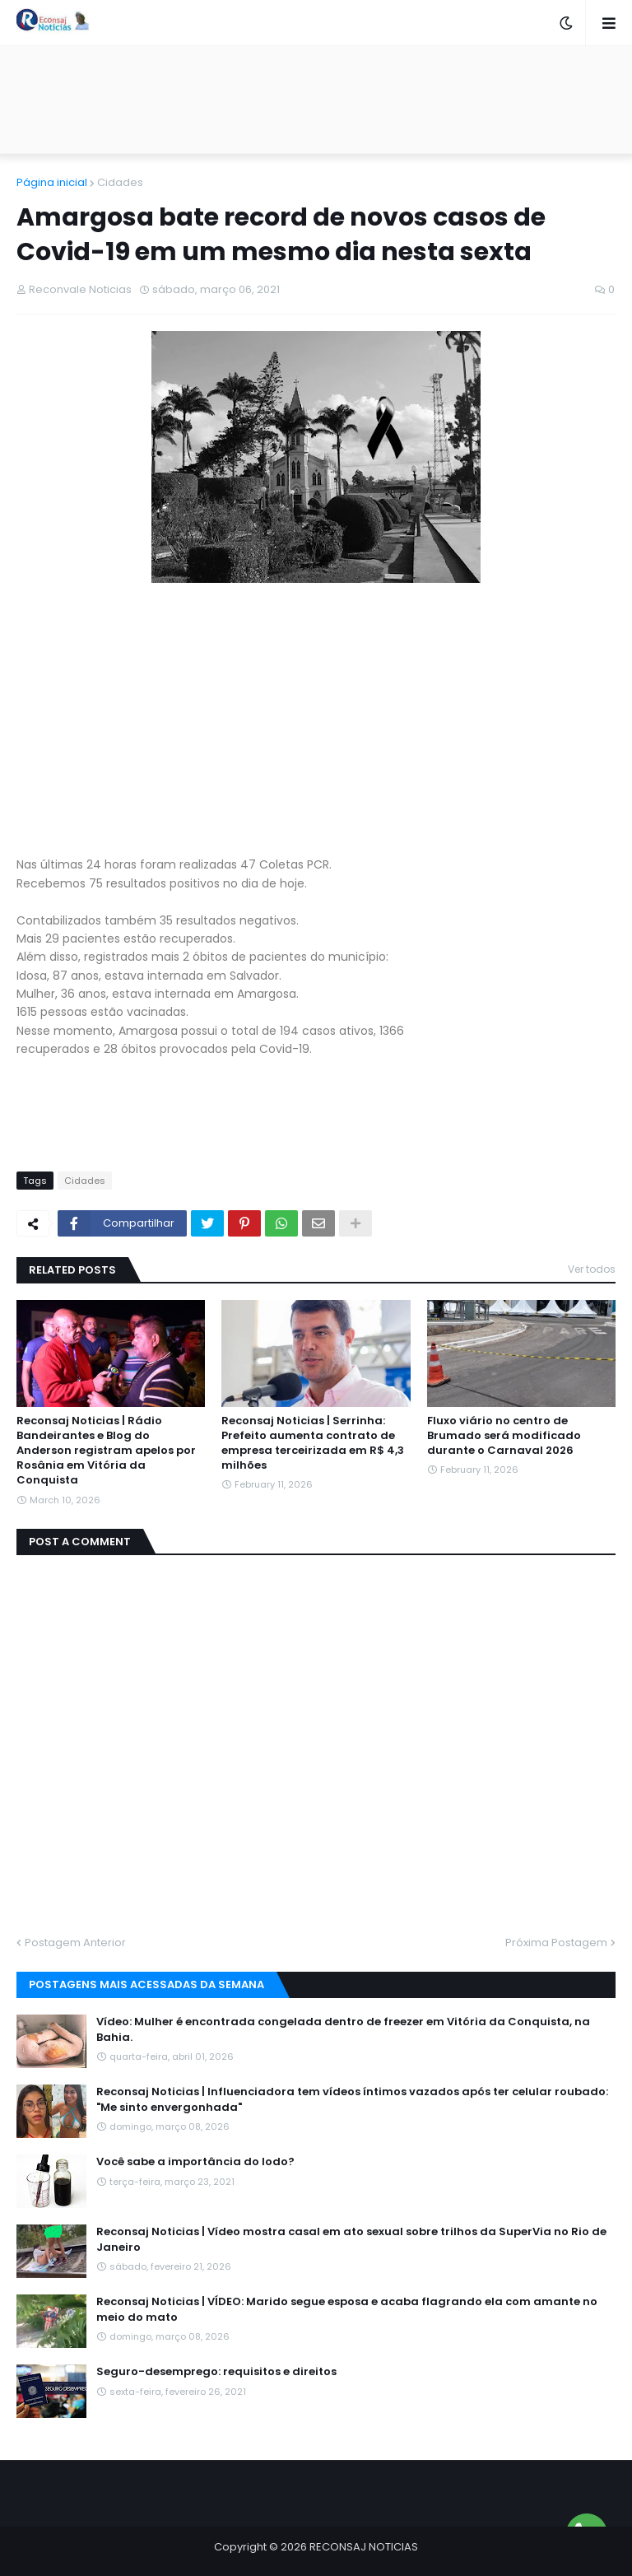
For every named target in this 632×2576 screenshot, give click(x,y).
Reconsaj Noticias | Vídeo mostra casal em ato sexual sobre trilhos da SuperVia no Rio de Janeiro (351, 2239)
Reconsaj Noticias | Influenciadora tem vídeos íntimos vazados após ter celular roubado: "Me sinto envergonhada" (352, 2099)
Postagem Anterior (75, 1942)
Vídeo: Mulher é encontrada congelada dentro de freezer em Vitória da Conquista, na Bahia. (343, 2029)
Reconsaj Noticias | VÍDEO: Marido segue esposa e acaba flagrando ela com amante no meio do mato (346, 2309)
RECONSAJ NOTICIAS (363, 2547)
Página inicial (51, 182)
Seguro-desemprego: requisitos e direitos (216, 2371)
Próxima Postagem (556, 1942)
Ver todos (592, 1269)
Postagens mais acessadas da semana (146, 1984)
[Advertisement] (316, 100)
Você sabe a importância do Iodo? (195, 2161)
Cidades (120, 182)
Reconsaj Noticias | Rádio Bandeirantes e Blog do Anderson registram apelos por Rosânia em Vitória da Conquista (106, 1451)
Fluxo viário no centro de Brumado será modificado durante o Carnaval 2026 (504, 1436)
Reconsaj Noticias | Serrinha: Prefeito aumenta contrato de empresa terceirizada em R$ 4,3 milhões (312, 1444)
